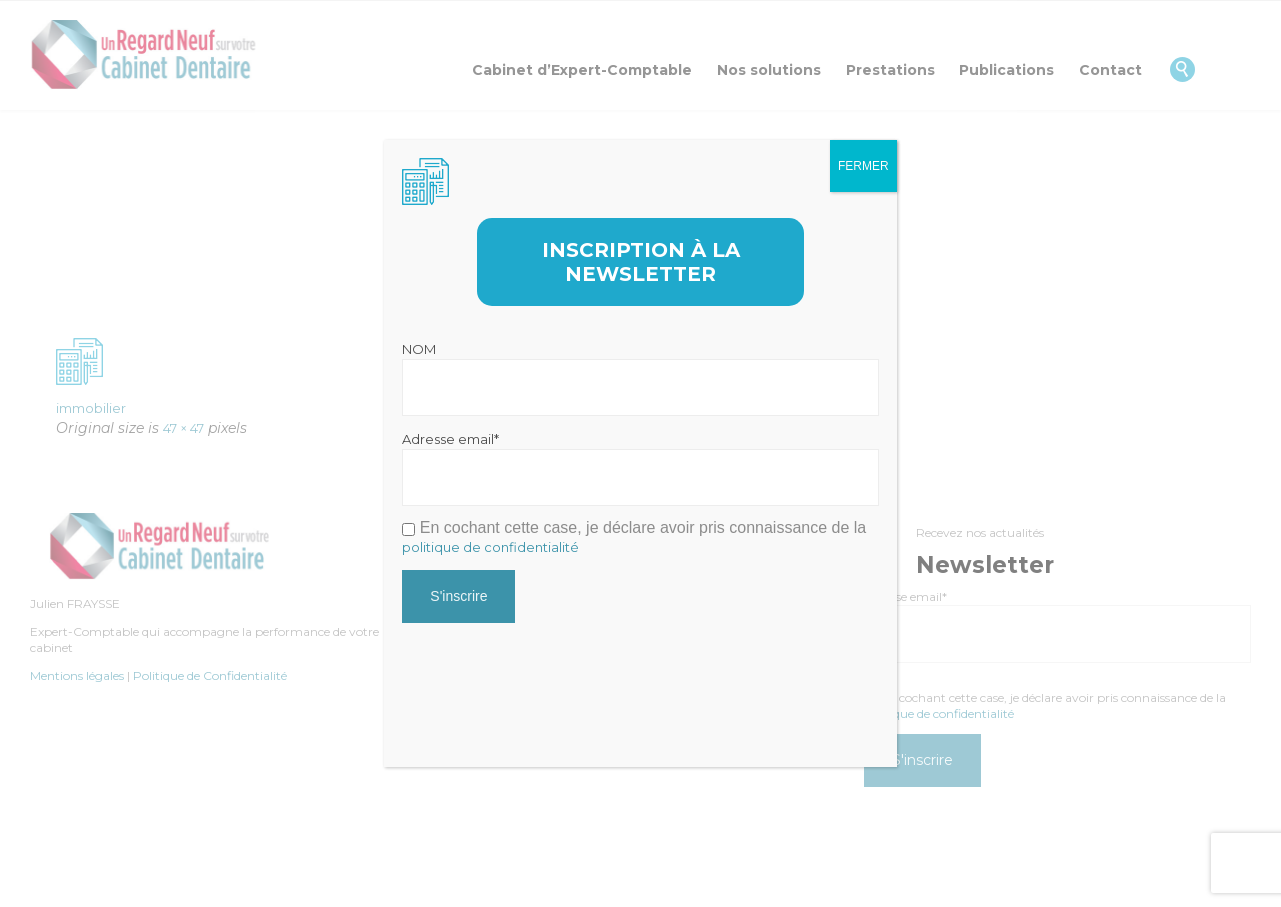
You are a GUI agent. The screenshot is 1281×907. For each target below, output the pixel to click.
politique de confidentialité (490, 547)
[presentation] (554, 675)
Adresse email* (450, 439)
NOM (419, 349)
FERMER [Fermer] (863, 166)
